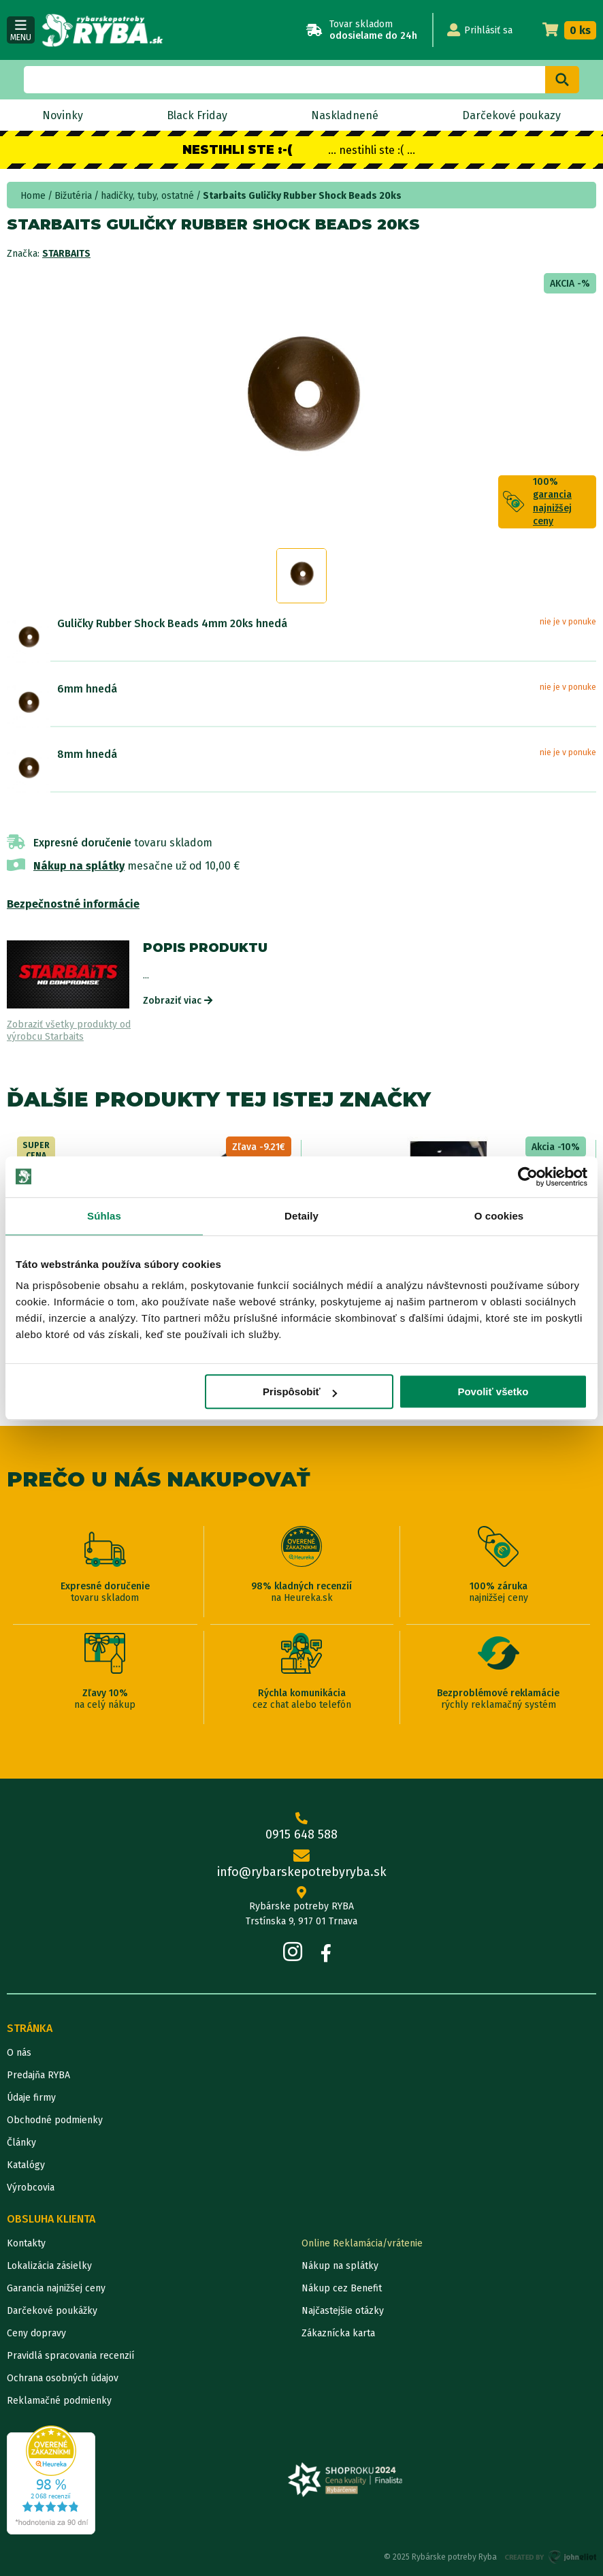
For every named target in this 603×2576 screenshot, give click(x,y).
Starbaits (66, 253)
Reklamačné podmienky (59, 2400)
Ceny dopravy (36, 2333)
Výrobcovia (30, 2187)
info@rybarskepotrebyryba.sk (301, 1864)
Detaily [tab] (301, 1216)
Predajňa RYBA (38, 2075)
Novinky (62, 115)
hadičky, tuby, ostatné (147, 196)
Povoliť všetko (492, 1391)
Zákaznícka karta (338, 2333)
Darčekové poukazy (511, 115)
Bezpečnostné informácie (73, 903)
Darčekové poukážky (52, 2311)
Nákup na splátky (79, 865)
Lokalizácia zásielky (49, 2266)
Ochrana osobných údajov (62, 2378)
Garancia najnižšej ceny (56, 2288)
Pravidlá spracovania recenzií (70, 2356)
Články (21, 2142)
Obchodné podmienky (55, 2120)
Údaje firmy (31, 2097)
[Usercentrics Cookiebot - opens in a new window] (527, 1176)
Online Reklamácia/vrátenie (362, 2243)
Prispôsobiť (300, 1391)
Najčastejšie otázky (343, 2311)
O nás (19, 2052)
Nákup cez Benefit (342, 2288)
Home (33, 196)
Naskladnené (344, 115)
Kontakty (26, 2243)
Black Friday (197, 115)
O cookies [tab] (499, 1216)
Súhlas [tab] (104, 1216)
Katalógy (26, 2165)
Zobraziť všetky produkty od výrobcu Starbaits (69, 1031)
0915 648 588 (301, 1827)
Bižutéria (73, 196)
